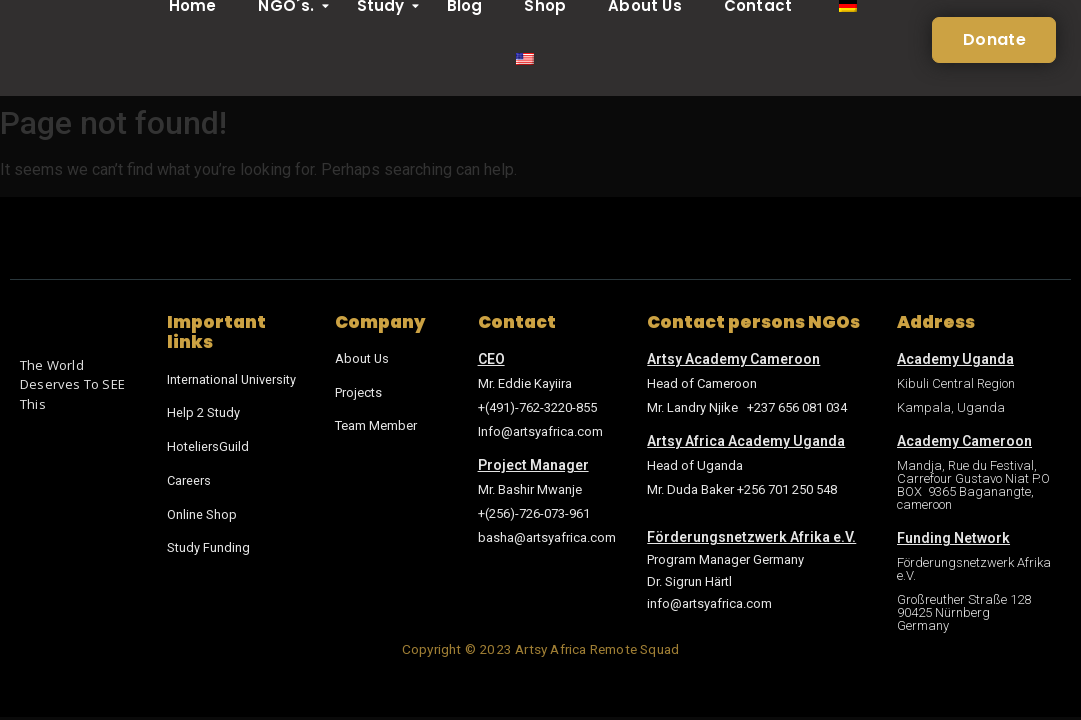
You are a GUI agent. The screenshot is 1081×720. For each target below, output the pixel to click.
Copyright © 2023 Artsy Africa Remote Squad (540, 649)
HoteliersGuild (208, 445)
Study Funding (208, 544)
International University (232, 379)
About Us (362, 358)
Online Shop (202, 511)
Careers (189, 478)
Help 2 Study (203, 412)
